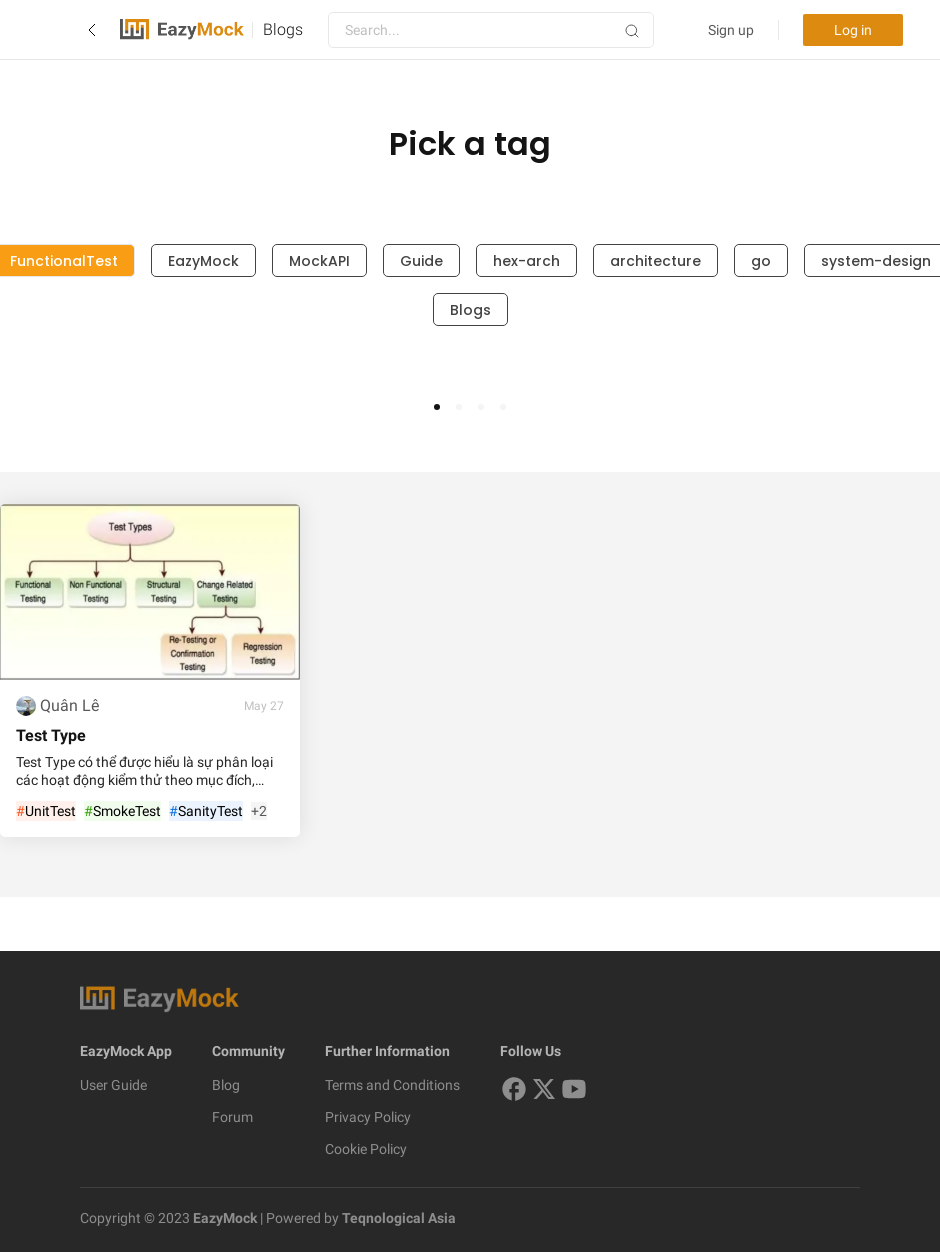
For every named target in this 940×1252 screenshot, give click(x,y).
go (761, 261)
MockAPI (319, 261)
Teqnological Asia (397, 1218)
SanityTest (206, 812)
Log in (853, 30)
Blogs (283, 29)
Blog (226, 1085)
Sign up (731, 30)
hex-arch (526, 261)
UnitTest (46, 812)
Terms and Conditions (392, 1085)
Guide (421, 261)
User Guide (113, 1085)
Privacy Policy (368, 1117)
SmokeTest (122, 812)
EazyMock (203, 261)
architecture (655, 261)
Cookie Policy (366, 1149)
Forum (232, 1117)
